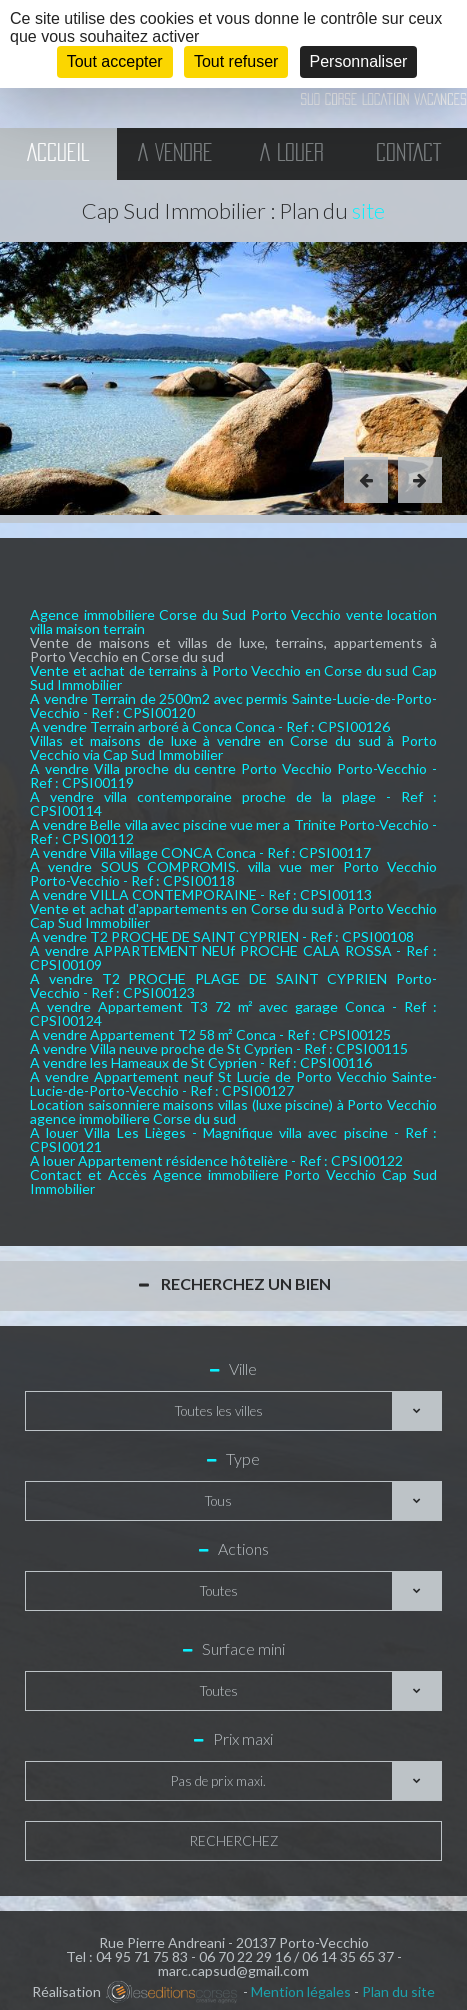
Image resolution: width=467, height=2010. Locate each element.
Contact (408, 154)
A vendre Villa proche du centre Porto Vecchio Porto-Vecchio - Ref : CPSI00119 (233, 775)
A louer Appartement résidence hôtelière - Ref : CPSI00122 (216, 1160)
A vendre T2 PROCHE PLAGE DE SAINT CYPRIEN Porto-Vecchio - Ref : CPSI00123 (233, 985)
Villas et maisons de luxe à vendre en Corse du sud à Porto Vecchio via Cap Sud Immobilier (233, 747)
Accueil (58, 154)
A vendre (175, 154)
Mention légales (301, 1991)
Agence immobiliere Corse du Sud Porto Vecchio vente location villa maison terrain (233, 621)
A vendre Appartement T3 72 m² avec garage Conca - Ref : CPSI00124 (233, 1013)
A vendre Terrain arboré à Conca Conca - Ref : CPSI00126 (210, 726)
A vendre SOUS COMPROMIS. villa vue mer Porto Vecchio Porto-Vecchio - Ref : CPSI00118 (233, 873)
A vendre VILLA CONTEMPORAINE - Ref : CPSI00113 (201, 894)
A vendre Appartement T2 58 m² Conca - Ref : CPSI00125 (210, 1034)
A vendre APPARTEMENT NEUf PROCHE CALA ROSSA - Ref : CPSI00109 (233, 957)
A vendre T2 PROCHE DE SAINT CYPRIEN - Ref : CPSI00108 (222, 936)
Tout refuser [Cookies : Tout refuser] (236, 61)
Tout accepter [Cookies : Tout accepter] (115, 61)
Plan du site (398, 1991)
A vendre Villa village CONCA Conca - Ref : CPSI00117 (200, 852)
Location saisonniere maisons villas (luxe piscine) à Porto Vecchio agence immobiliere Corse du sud (233, 1111)
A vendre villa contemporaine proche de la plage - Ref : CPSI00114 (233, 803)
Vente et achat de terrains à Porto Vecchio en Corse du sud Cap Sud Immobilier (233, 677)
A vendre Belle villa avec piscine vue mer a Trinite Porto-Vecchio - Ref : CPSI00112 (233, 831)
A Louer (292, 154)
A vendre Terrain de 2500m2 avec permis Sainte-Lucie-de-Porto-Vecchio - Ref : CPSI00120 (233, 705)
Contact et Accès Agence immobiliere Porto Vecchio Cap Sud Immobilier (233, 1181)
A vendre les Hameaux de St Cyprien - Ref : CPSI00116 (201, 1062)
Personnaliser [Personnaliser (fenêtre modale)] (359, 61)
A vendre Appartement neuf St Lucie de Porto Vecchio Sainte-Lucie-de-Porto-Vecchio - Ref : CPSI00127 (233, 1083)
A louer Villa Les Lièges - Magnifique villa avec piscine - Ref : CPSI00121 (233, 1139)
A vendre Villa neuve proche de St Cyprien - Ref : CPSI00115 (219, 1048)
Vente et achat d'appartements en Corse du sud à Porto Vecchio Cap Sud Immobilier (233, 915)
